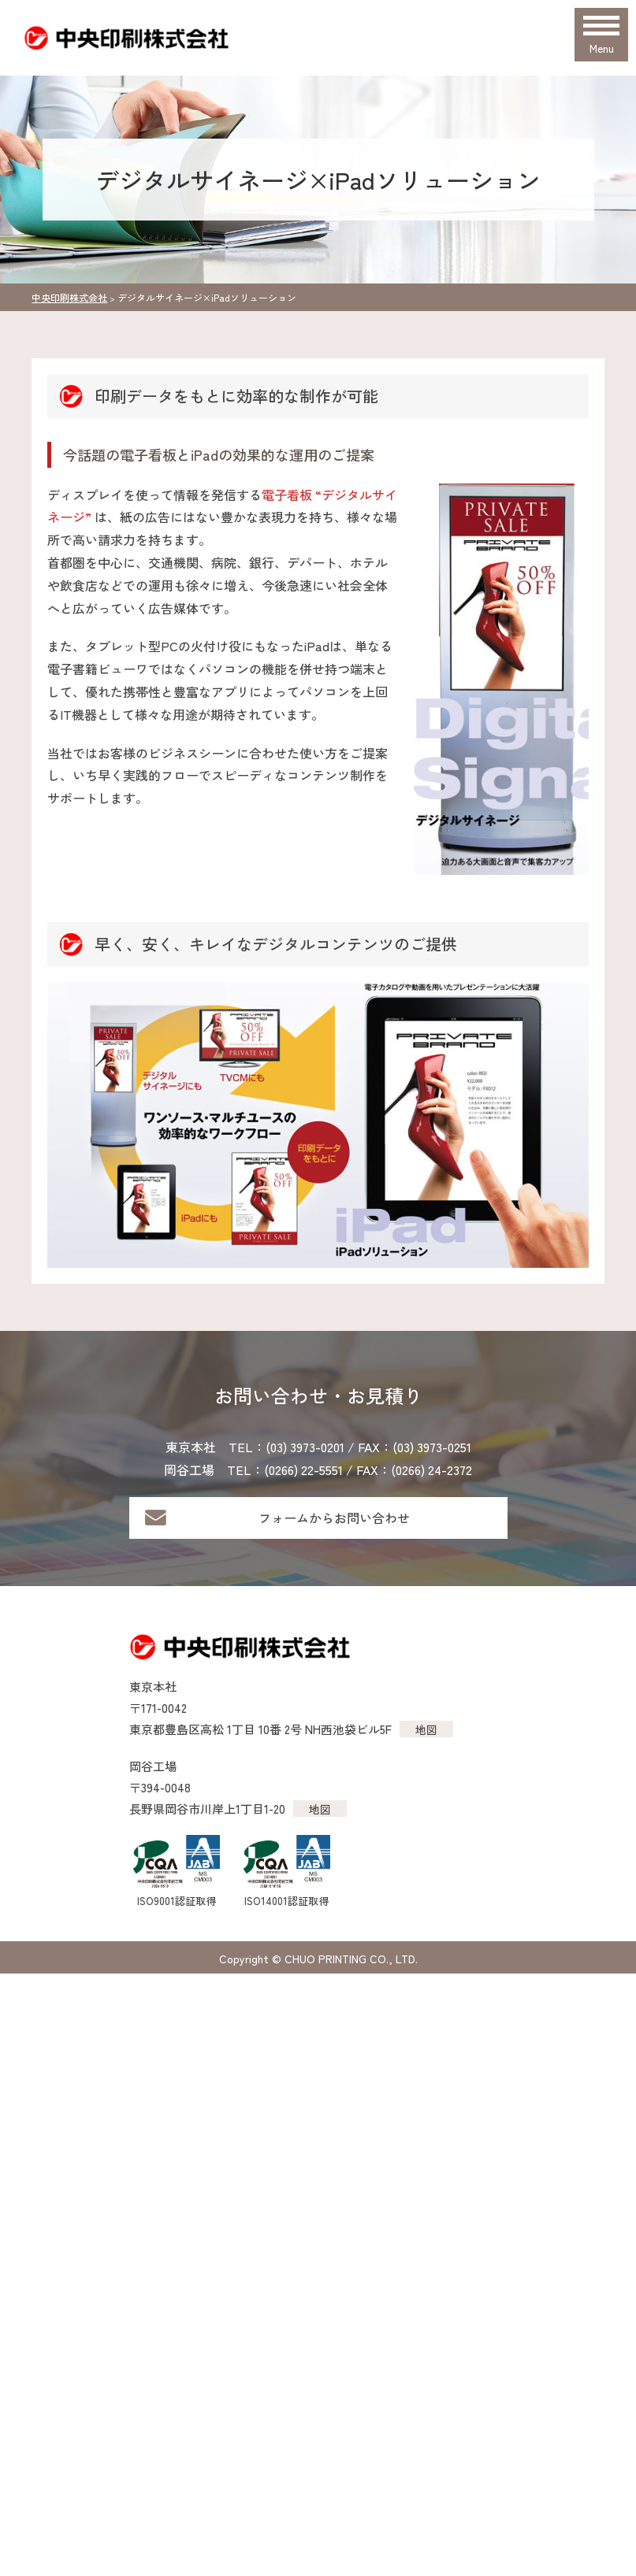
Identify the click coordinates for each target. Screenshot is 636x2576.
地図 (426, 1729)
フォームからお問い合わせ (334, 1517)
